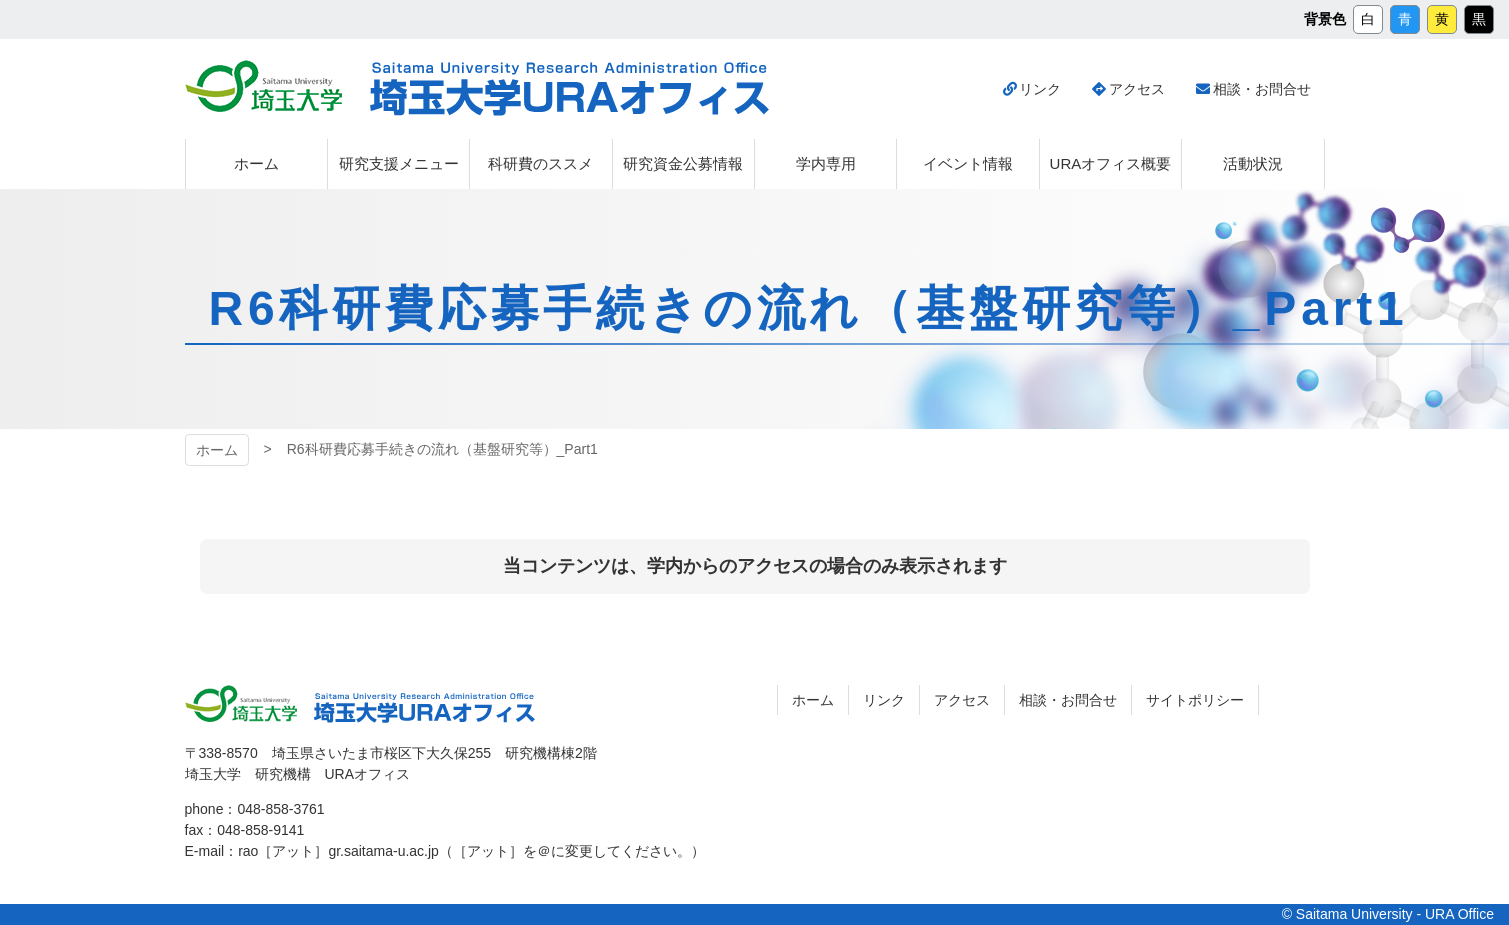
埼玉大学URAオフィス (569, 89)
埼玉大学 (263, 86)
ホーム (217, 450)
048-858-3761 (280, 809)
